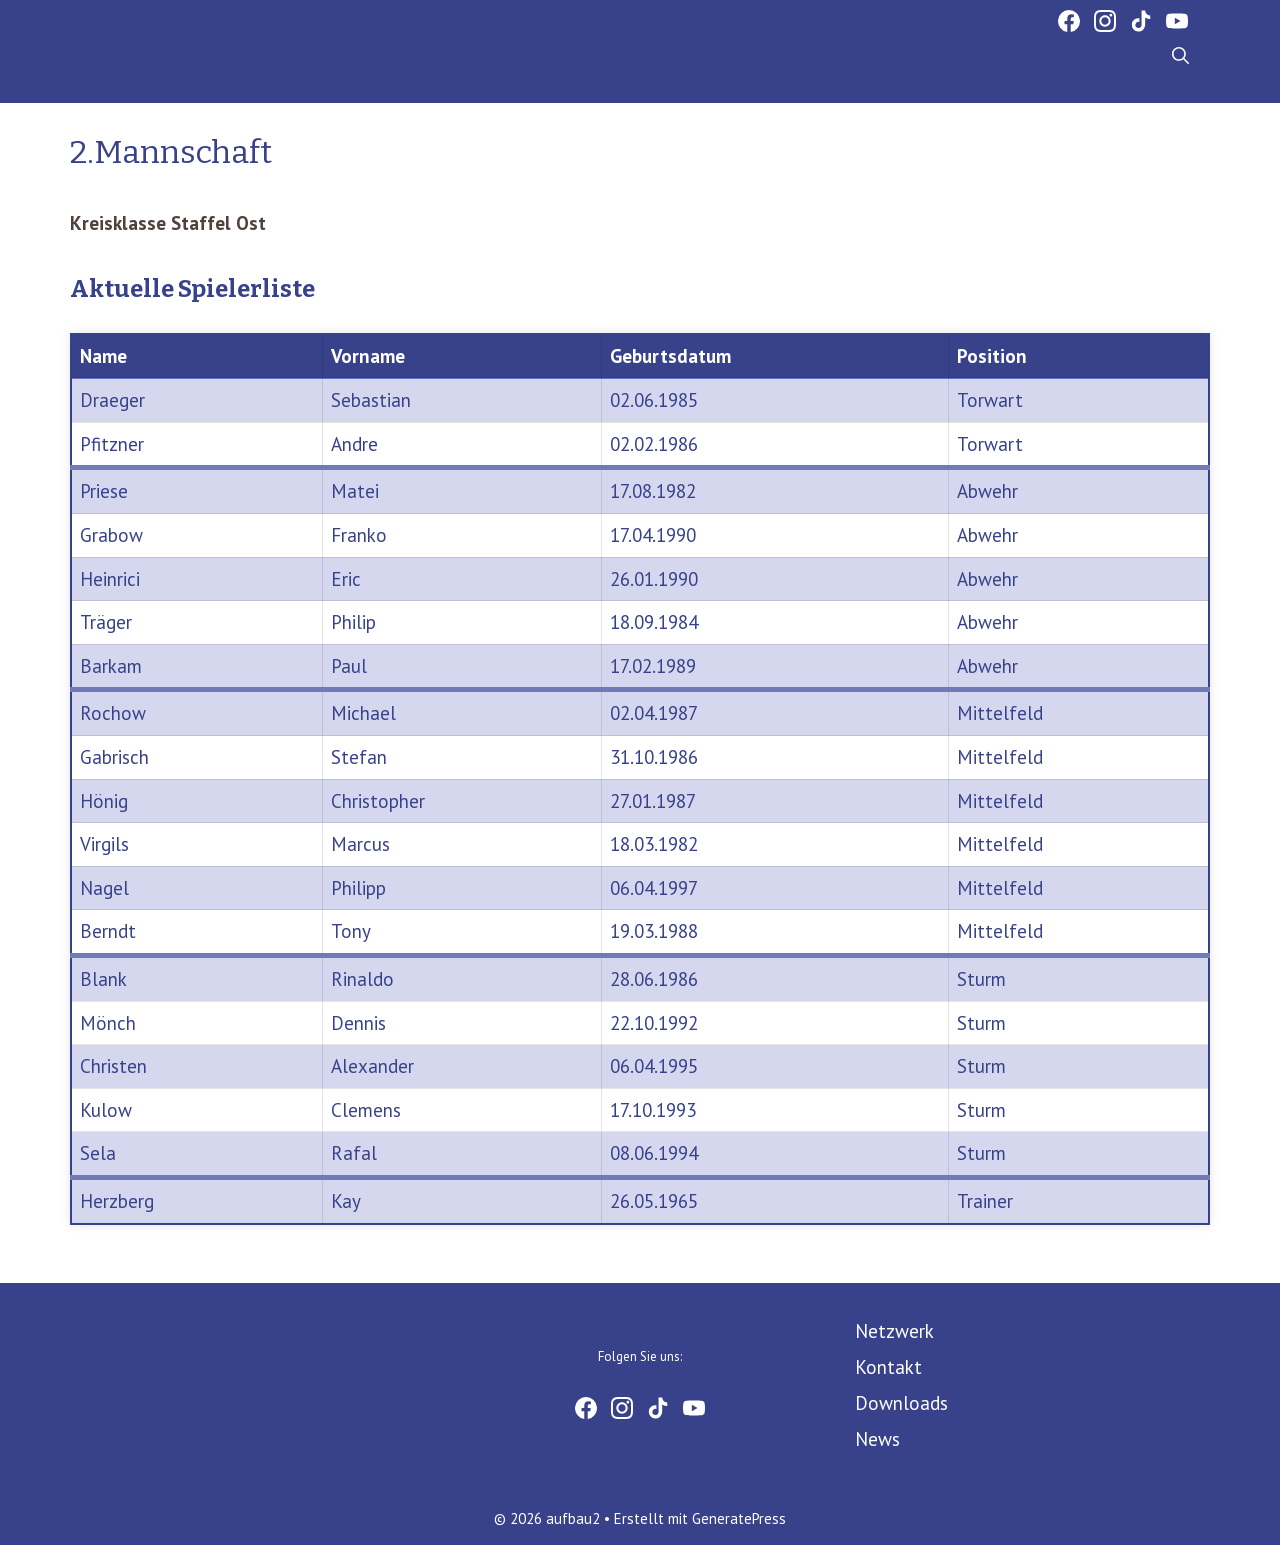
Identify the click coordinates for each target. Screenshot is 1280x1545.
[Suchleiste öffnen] (1180, 57)
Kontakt (888, 1367)
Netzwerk (894, 1331)
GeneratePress (739, 1518)
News (877, 1439)
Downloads (901, 1403)
